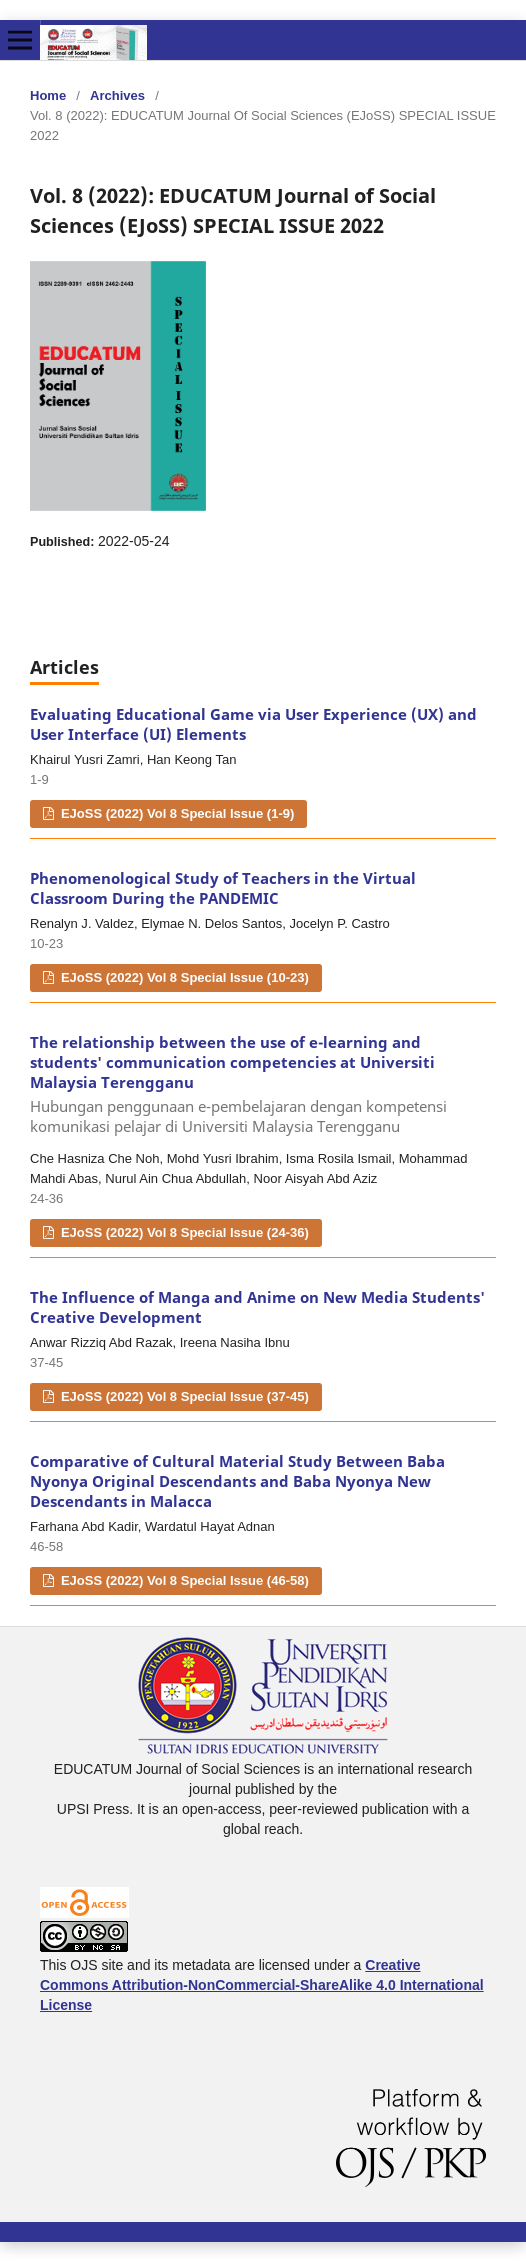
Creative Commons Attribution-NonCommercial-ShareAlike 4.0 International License (262, 1985)
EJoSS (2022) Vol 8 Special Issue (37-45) (183, 1396)
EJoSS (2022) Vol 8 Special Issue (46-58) (183, 1580)
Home (48, 95)
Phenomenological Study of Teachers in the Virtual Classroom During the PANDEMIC (223, 888)
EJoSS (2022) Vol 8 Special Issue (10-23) (183, 977)
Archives (117, 95)
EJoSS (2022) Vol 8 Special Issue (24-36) (183, 1232)
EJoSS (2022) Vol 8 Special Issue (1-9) (175, 813)
